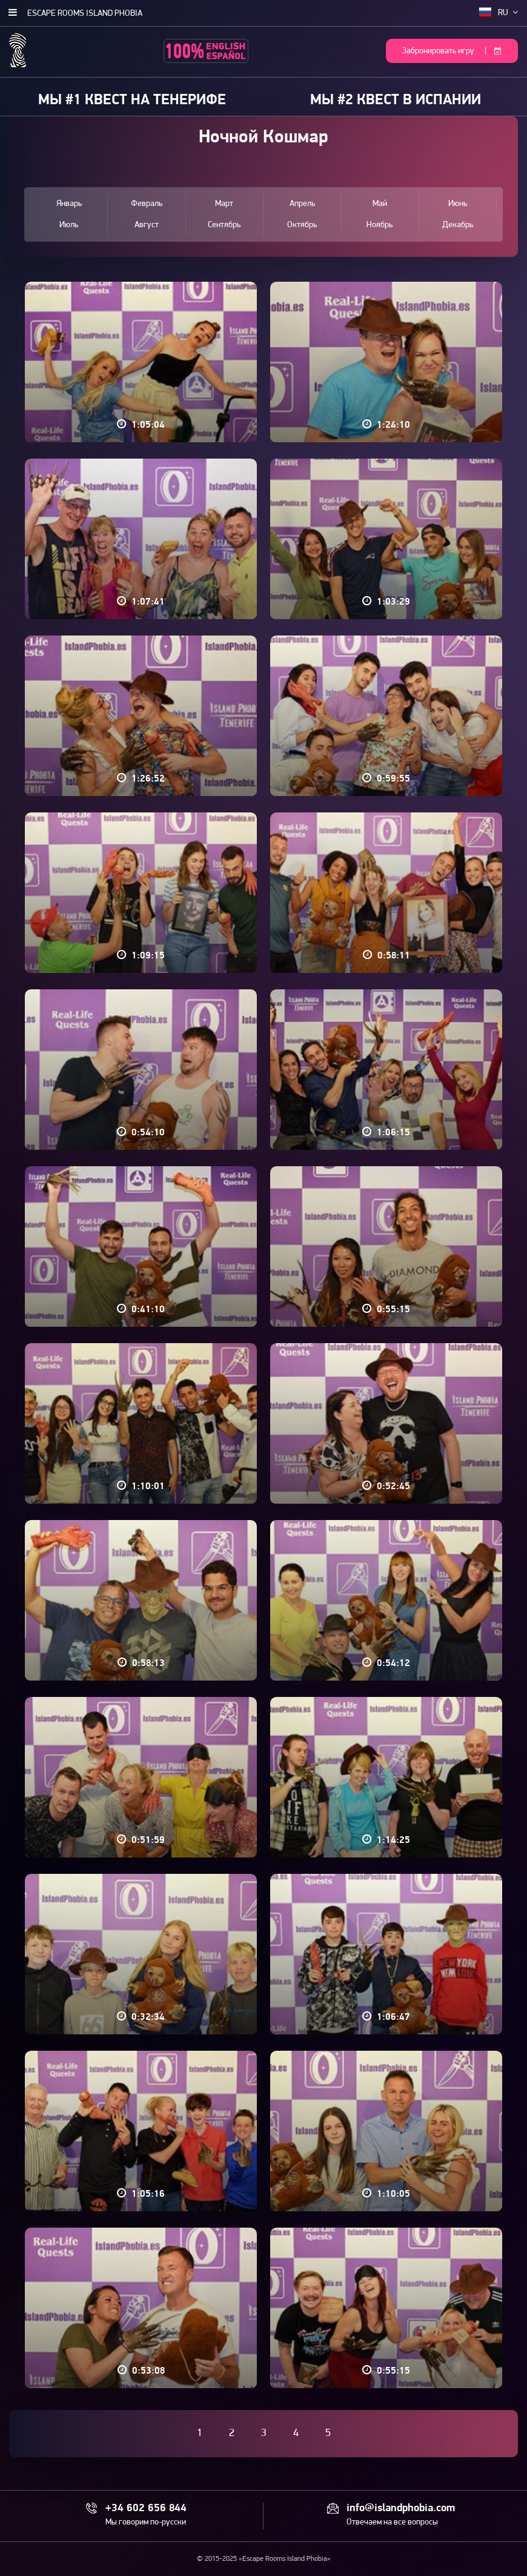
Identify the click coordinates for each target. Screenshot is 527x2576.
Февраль (146, 203)
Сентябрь (224, 225)
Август (146, 225)
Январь (69, 203)
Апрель (302, 203)
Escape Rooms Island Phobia (84, 13)
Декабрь (457, 225)
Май (380, 203)
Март (224, 203)
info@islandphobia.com (400, 2508)
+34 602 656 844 (146, 2508)
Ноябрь (379, 225)
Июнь (457, 203)
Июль (68, 225)
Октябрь (302, 225)
